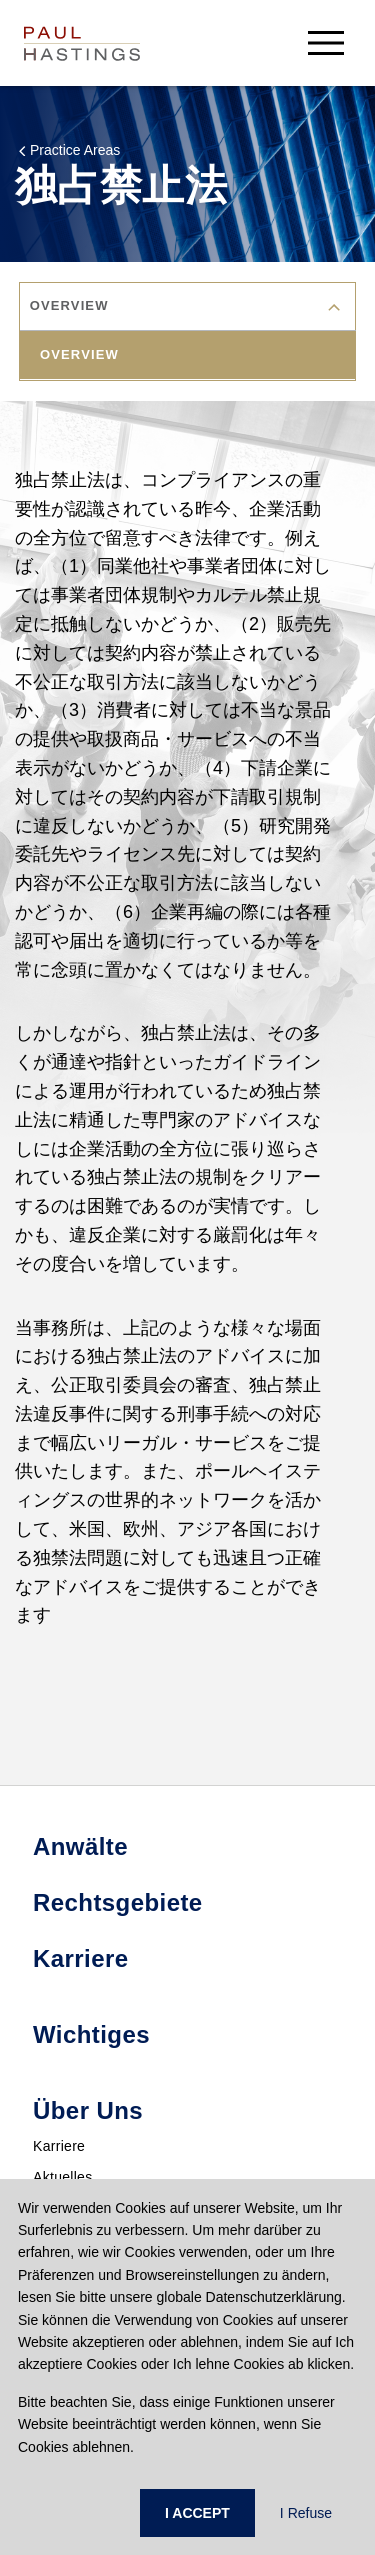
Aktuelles (63, 2177)
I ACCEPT (197, 2513)
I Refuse (306, 2513)
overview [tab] (79, 354)
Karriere (59, 2146)
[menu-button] (326, 42)
